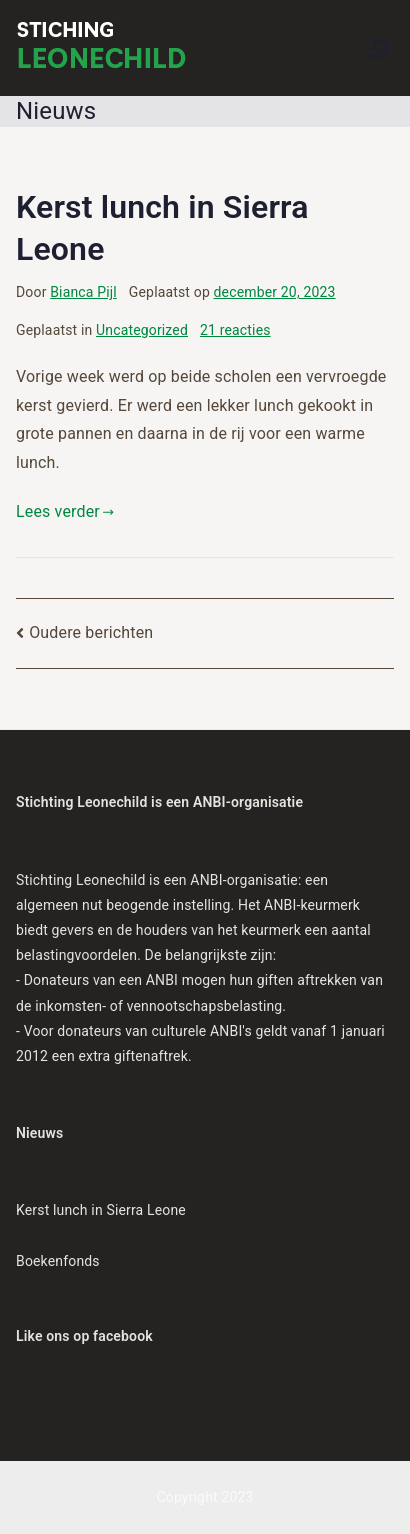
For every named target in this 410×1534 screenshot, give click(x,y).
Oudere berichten (91, 632)
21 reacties (235, 330)
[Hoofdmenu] (378, 48)
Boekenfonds (58, 1261)
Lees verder (65, 511)
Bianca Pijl (83, 292)
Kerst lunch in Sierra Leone (101, 1210)
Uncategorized (142, 330)
